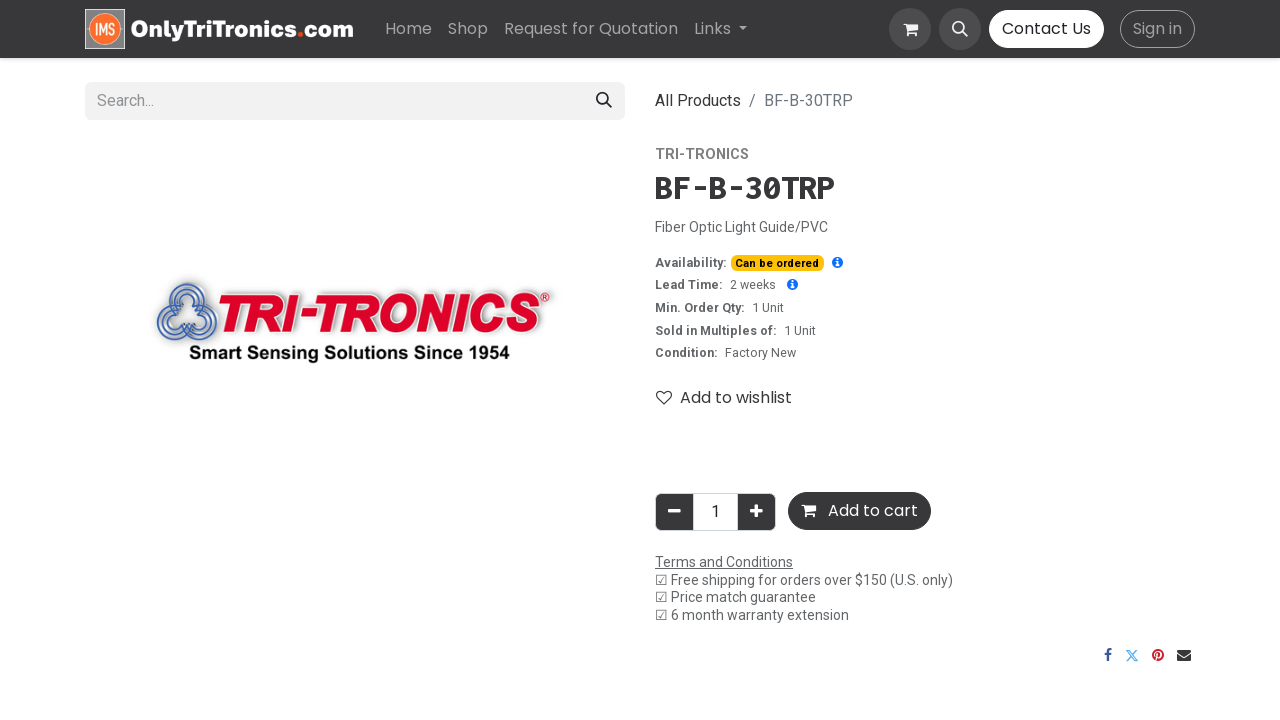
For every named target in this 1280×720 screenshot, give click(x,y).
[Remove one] (674, 512)
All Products (698, 100)
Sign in (1157, 28)
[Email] (1184, 655)
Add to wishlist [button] (724, 397)
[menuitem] (408, 29)
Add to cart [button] (859, 510)
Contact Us (1046, 28)
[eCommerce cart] (910, 29)
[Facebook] (1108, 655)
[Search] (604, 101)
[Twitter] (1132, 655)
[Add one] (756, 512)
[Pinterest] (1158, 655)
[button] (960, 29)
